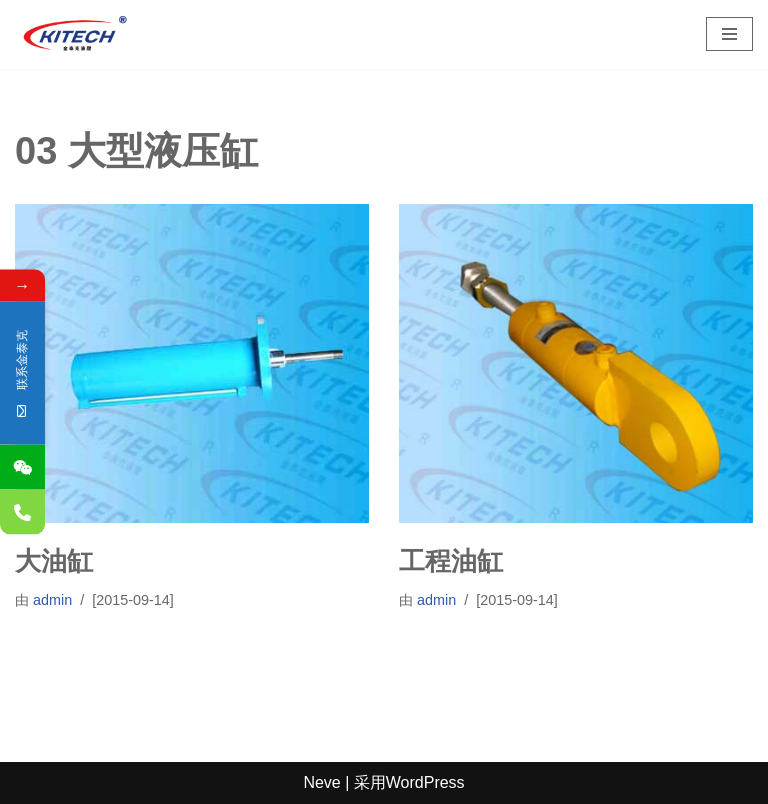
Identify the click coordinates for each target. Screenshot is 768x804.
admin (52, 600)
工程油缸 (451, 561)
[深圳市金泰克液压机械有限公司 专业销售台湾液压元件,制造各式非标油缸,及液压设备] (75, 34)
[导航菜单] (729, 34)
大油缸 (54, 561)
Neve (321, 782)
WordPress (425, 782)
